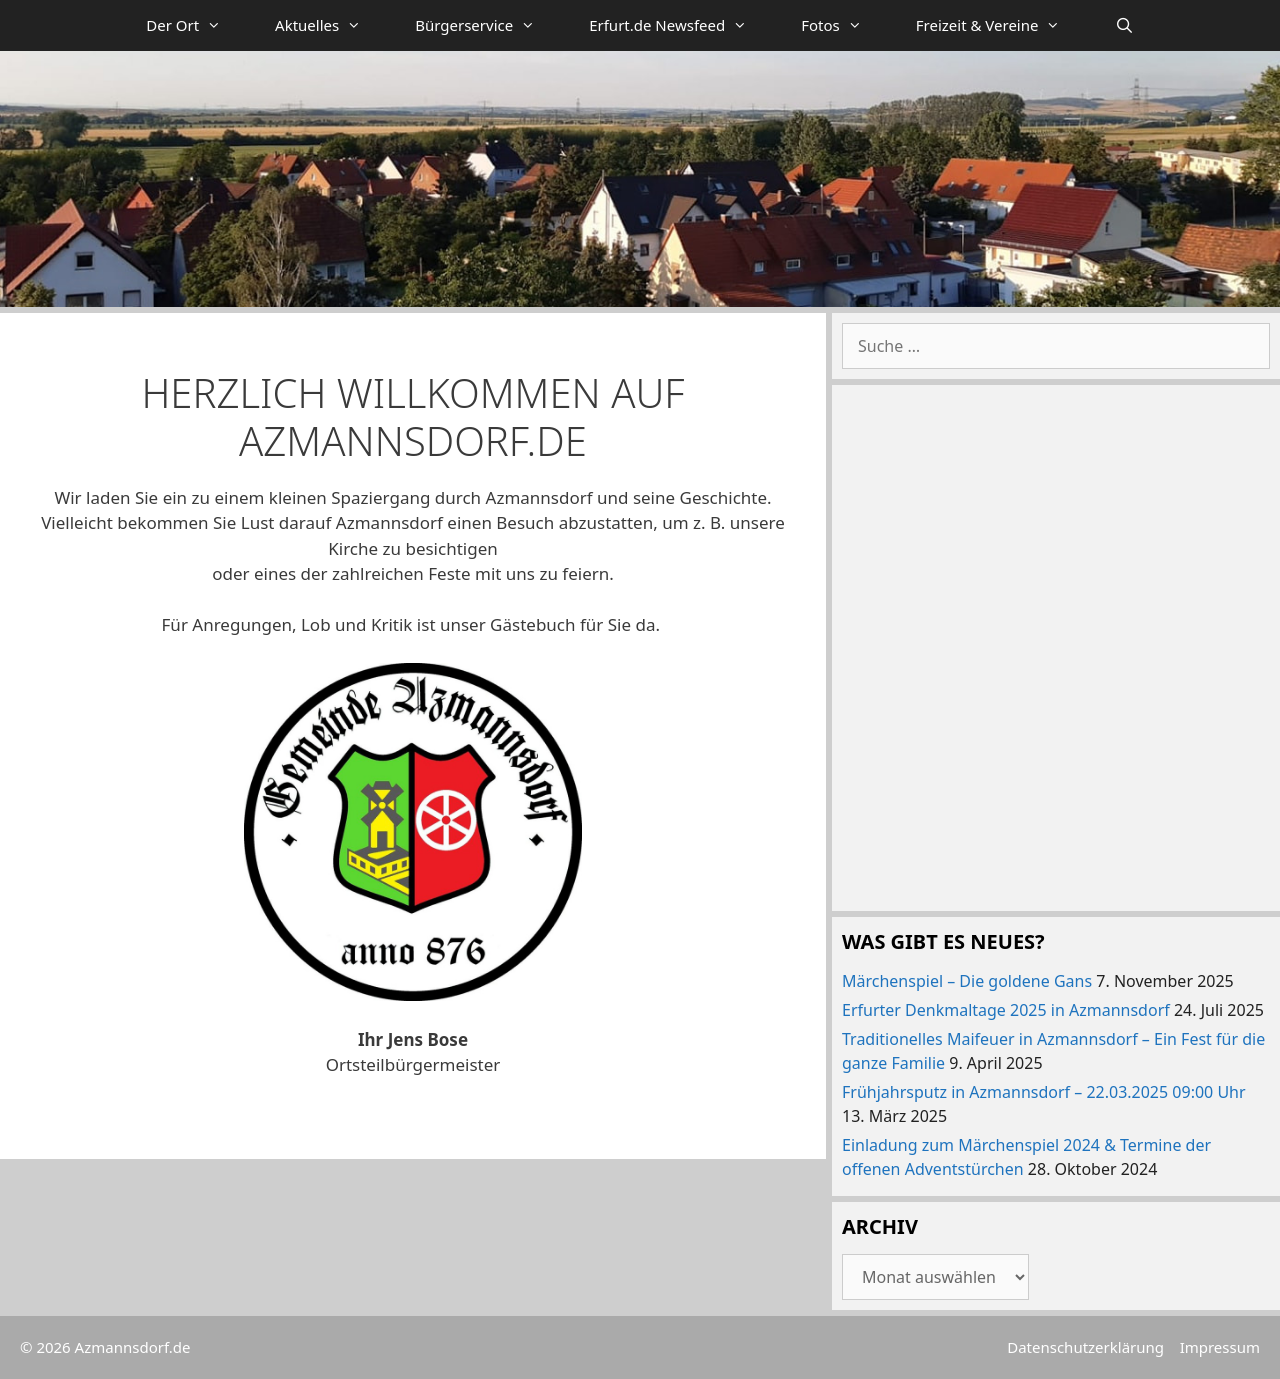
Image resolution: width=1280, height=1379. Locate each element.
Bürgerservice (488, 25)
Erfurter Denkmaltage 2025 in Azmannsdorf (1006, 1010)
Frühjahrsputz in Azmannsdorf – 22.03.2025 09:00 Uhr (1044, 1092)
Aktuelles (331, 25)
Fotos (845, 25)
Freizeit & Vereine (1002, 25)
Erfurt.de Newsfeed (681, 25)
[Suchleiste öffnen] (1123, 25)
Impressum (1220, 1347)
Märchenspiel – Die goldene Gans (967, 981)
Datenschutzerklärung (1085, 1347)
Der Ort (197, 25)
